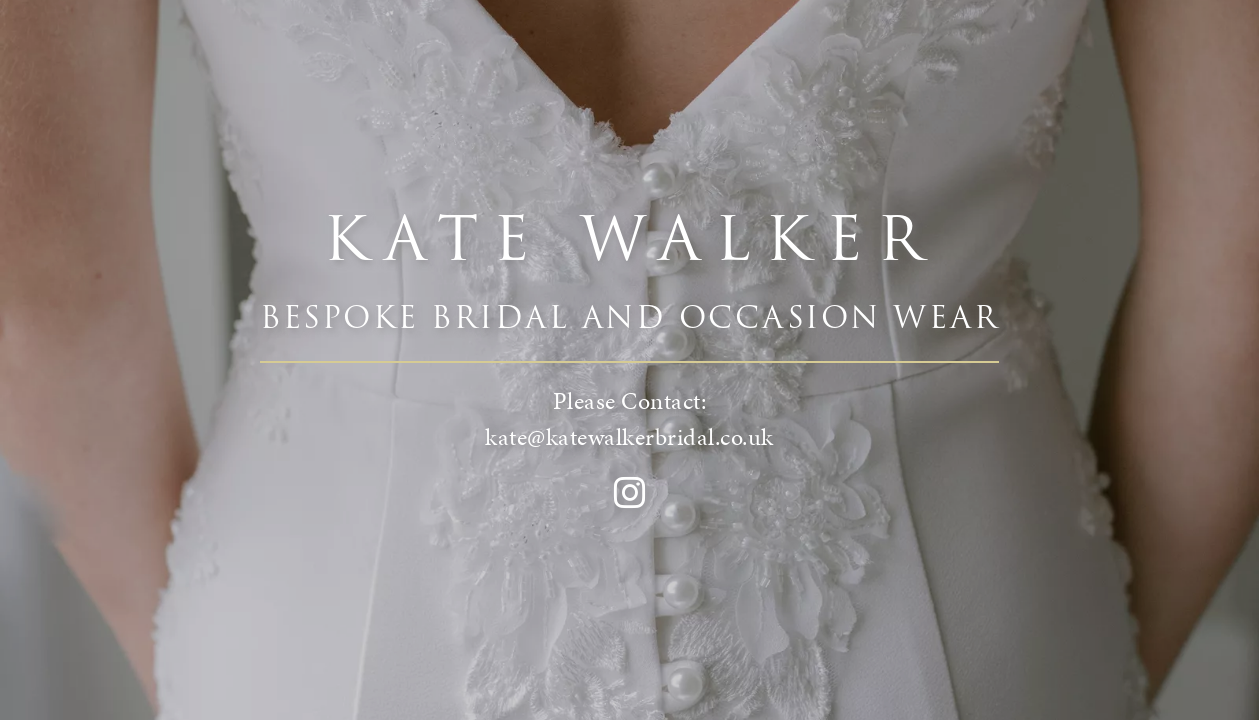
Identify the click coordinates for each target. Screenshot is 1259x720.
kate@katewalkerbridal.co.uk (629, 437)
